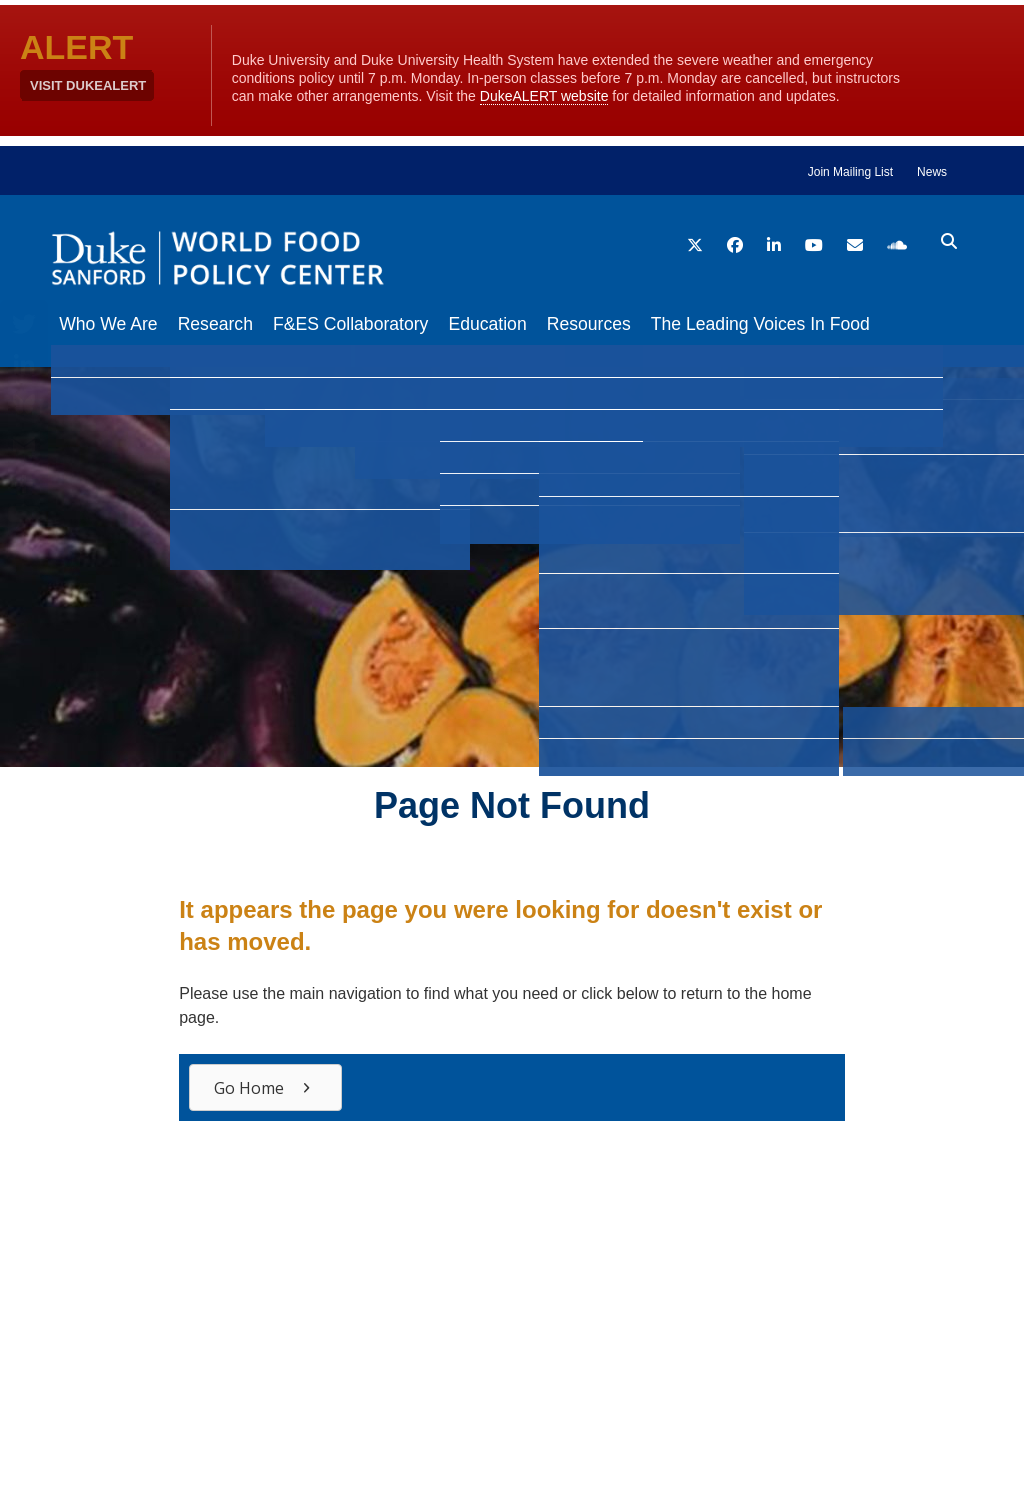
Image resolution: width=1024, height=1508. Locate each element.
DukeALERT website (544, 96)
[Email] (24, 444)
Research (225, 324)
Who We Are (108, 324)
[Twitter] (24, 324)
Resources (629, 324)
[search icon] (949, 242)
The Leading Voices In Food (810, 324)
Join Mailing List (850, 172)
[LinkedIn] (24, 364)
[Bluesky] (24, 404)
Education (517, 324)
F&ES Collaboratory (370, 324)
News (932, 172)
